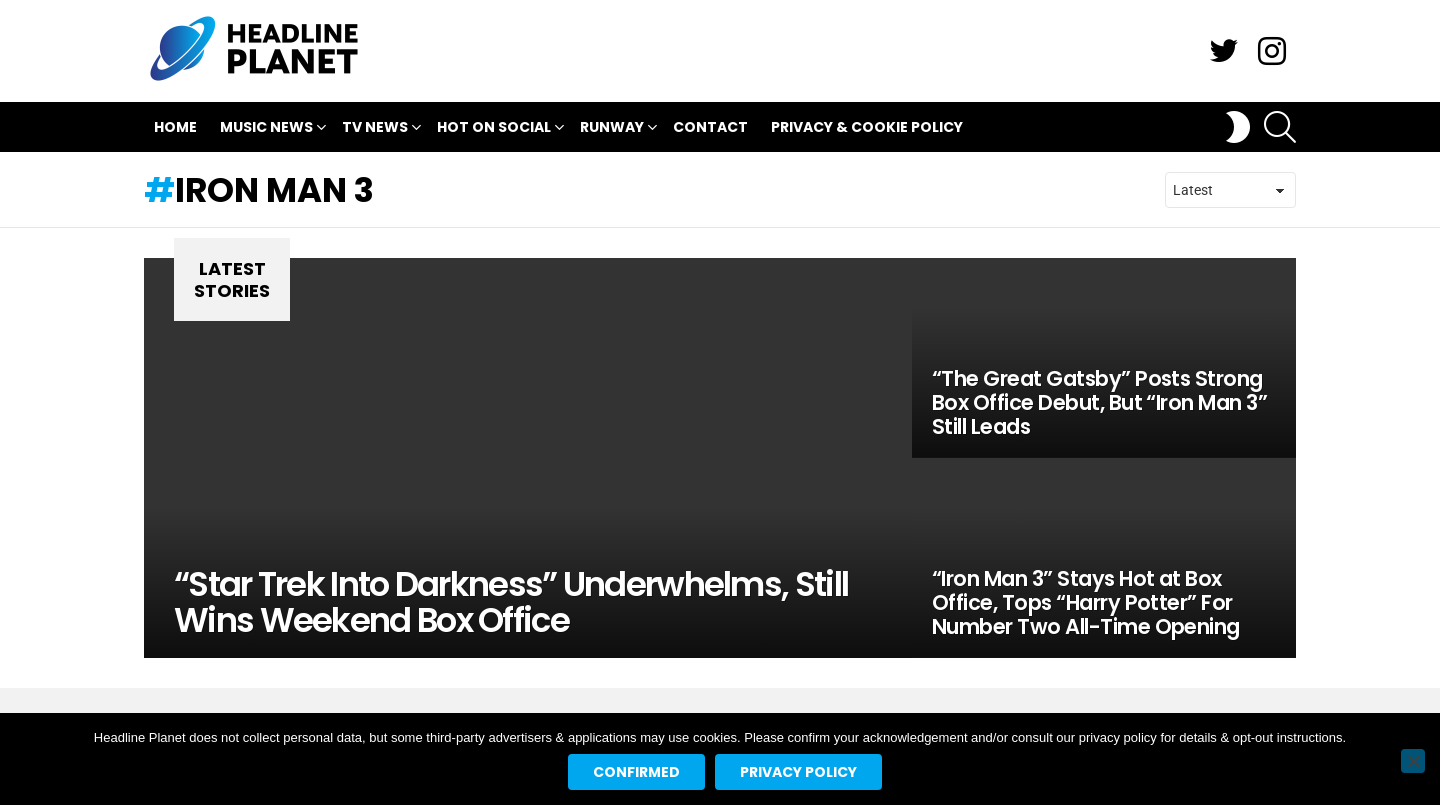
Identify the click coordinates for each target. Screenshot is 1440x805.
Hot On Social (494, 129)
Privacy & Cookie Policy (867, 127)
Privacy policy (798, 772)
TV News (375, 129)
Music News (266, 129)
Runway (612, 129)
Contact (710, 127)
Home (175, 127)
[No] (1413, 761)
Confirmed (636, 772)
